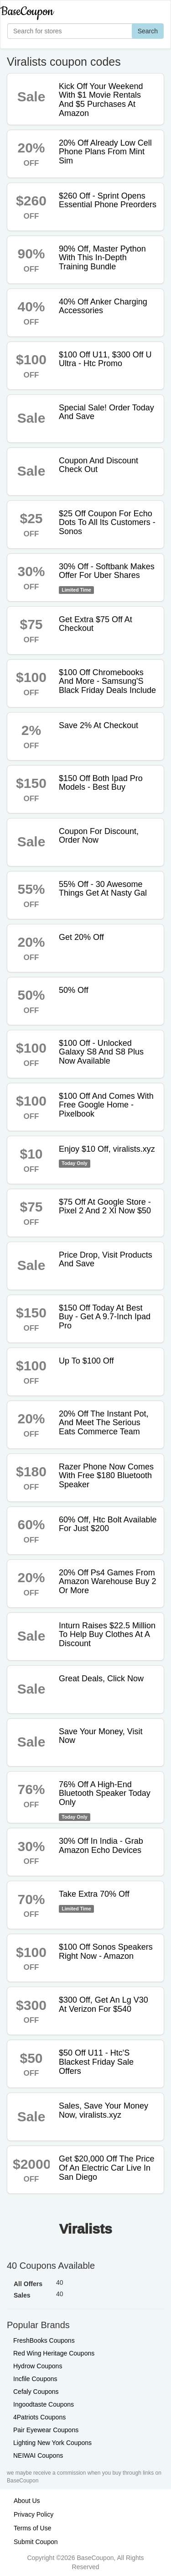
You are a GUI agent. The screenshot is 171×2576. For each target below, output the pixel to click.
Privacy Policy (33, 2514)
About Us (27, 2500)
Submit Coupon (36, 2541)
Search (148, 31)
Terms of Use (32, 2528)
